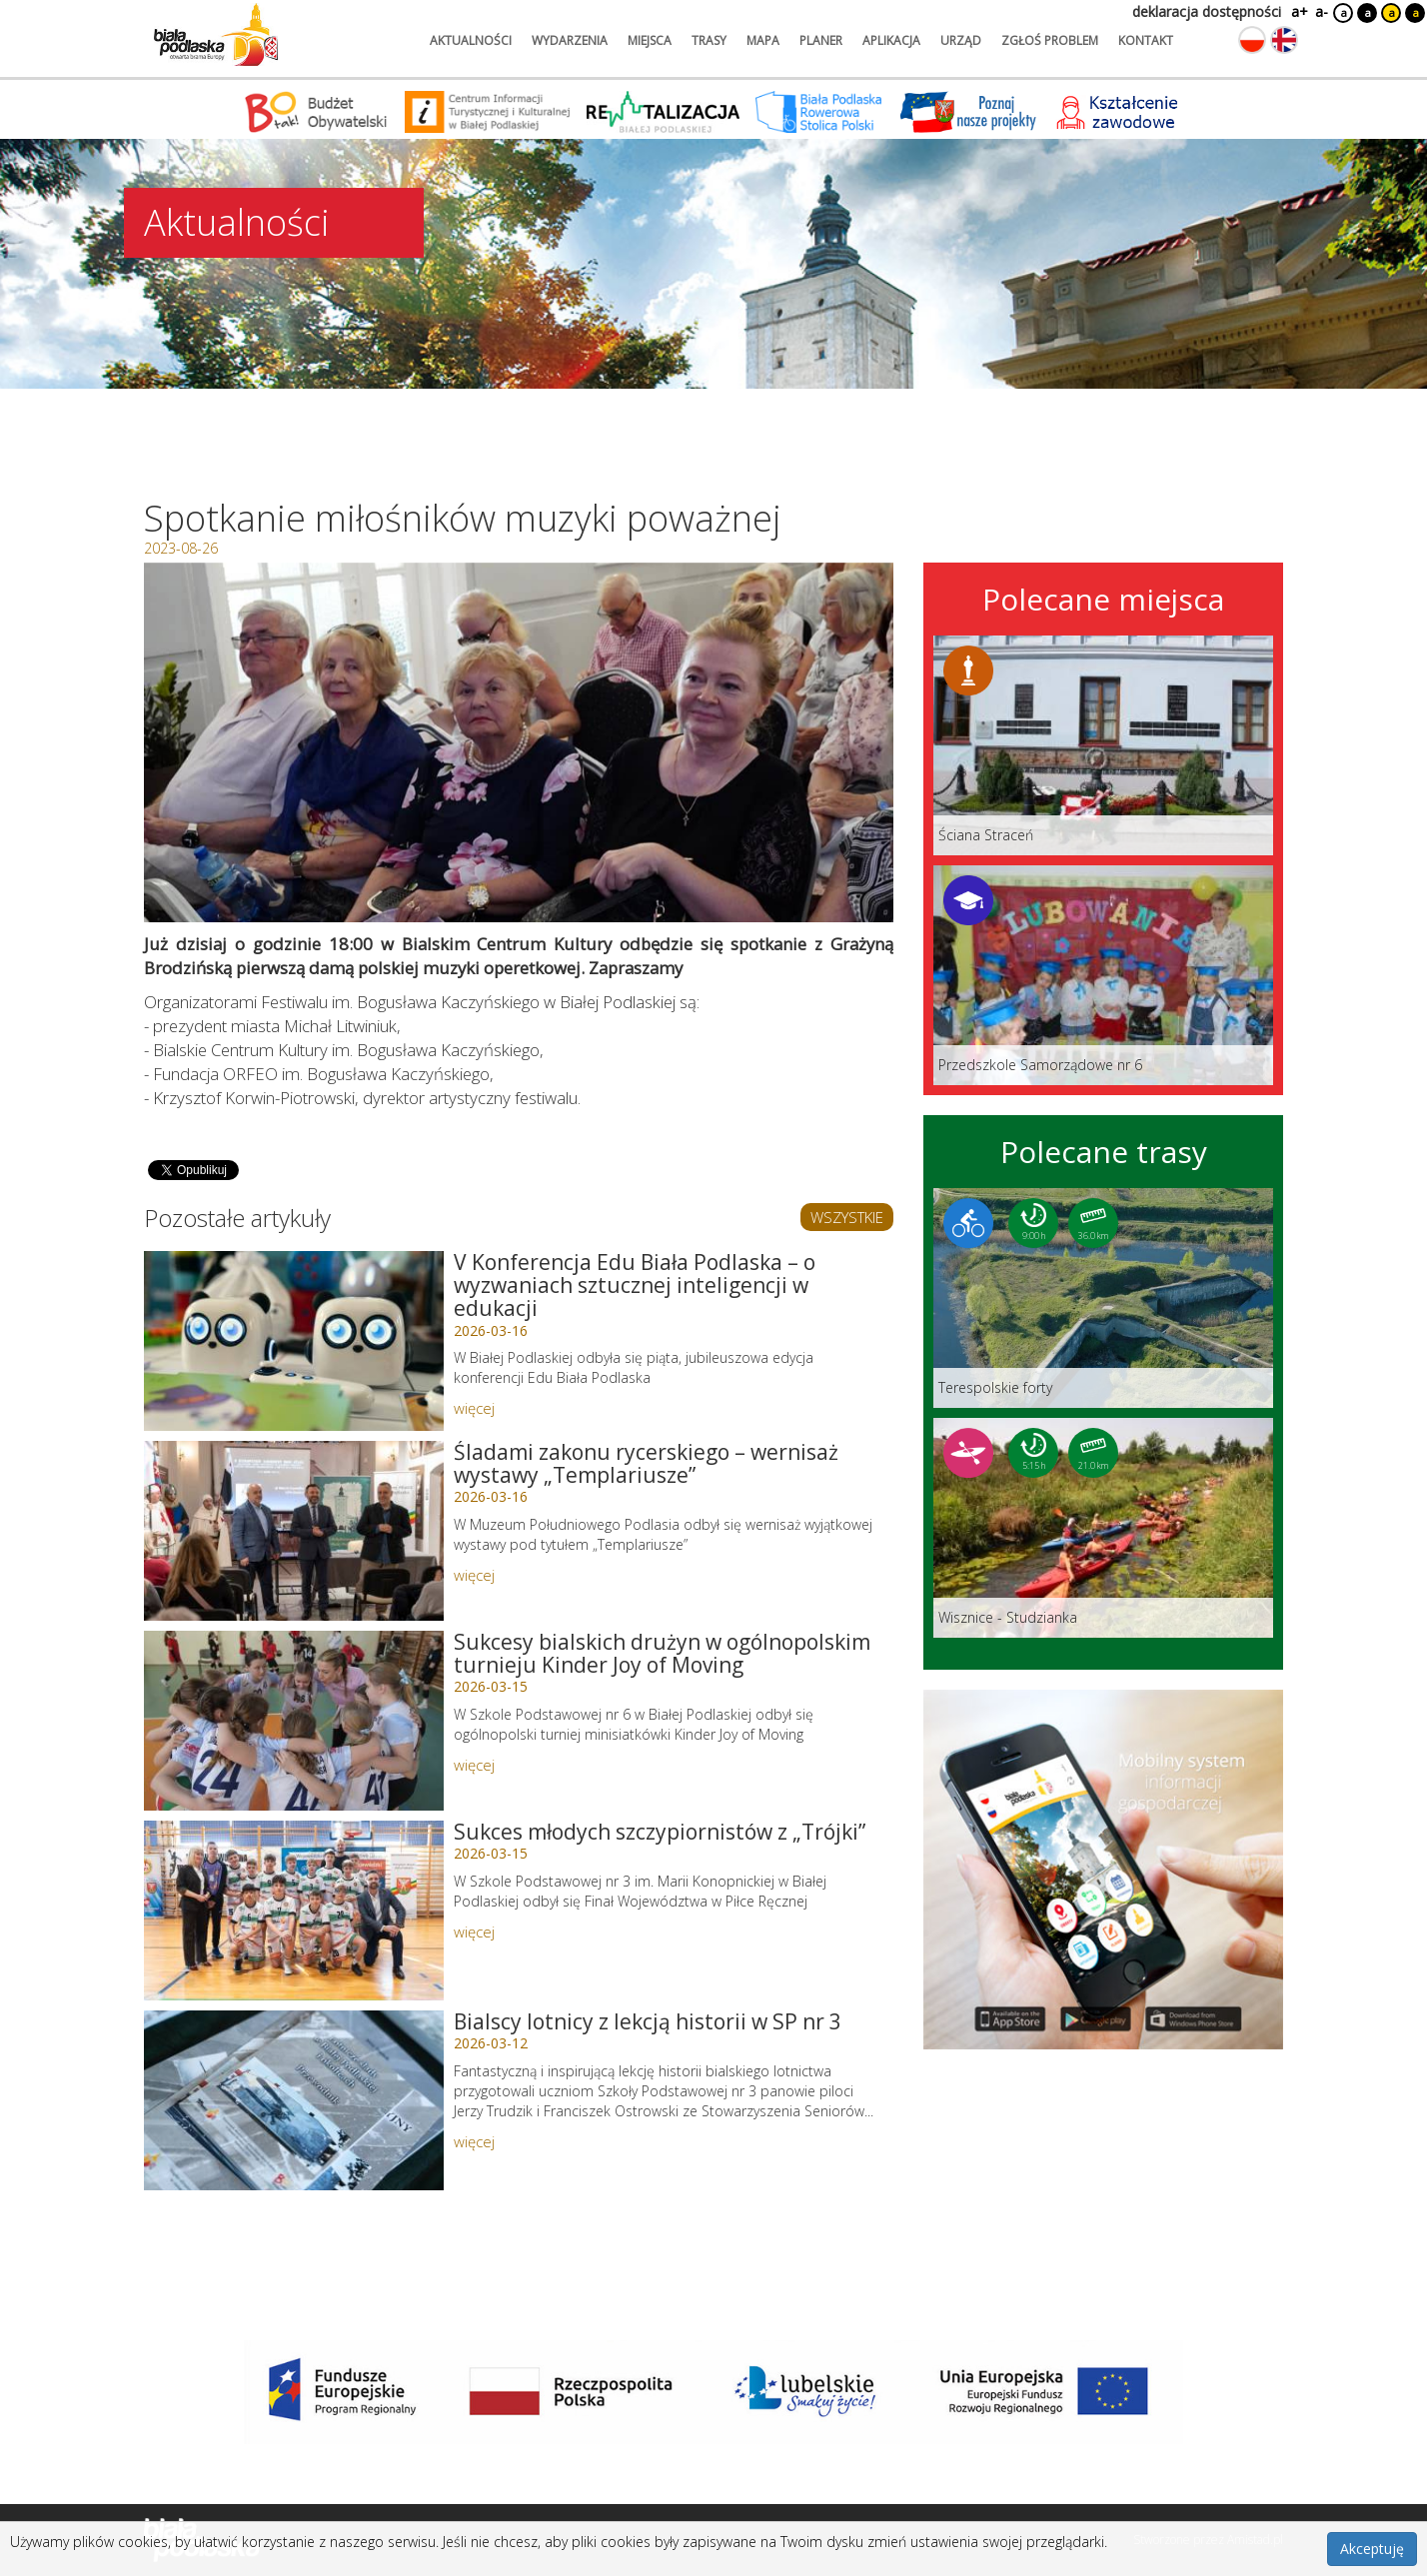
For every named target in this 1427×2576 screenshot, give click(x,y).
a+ (1298, 11)
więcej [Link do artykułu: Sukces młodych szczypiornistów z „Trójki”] (474, 1931)
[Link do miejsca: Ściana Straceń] (1103, 745)
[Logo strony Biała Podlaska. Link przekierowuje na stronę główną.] (216, 35)
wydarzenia (570, 40)
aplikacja (891, 40)
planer (820, 40)
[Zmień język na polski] (1252, 40)
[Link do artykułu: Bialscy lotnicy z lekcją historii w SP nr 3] (294, 2100)
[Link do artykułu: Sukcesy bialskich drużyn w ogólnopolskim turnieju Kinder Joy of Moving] (294, 1721)
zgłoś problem (1049, 40)
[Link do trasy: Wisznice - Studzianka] (1103, 1528)
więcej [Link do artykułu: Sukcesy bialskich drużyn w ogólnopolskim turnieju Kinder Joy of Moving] (474, 1765)
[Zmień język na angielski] (1284, 40)
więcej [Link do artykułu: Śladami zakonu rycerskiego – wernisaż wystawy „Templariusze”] (474, 1575)
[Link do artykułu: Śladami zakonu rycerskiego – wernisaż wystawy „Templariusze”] (294, 1531)
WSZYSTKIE (846, 1217)
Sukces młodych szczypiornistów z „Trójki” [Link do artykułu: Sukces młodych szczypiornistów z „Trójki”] (659, 1832)
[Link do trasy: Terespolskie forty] (1103, 1298)
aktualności (471, 40)
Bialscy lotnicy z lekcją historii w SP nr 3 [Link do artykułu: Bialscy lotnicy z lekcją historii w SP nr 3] (647, 2021)
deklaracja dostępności (1206, 11)
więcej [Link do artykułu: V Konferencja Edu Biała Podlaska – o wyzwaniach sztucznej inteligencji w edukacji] (474, 1408)
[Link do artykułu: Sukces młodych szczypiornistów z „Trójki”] (294, 1910)
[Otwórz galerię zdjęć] (518, 742)
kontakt (1145, 40)
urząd (960, 40)
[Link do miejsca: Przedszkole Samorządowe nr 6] (1103, 975)
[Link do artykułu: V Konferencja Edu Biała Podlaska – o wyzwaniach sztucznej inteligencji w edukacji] (294, 1341)
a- (1321, 11)
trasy (709, 40)
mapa (762, 40)
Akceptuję (1372, 2548)
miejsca (650, 40)
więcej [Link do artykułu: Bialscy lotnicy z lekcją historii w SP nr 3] (474, 2141)
